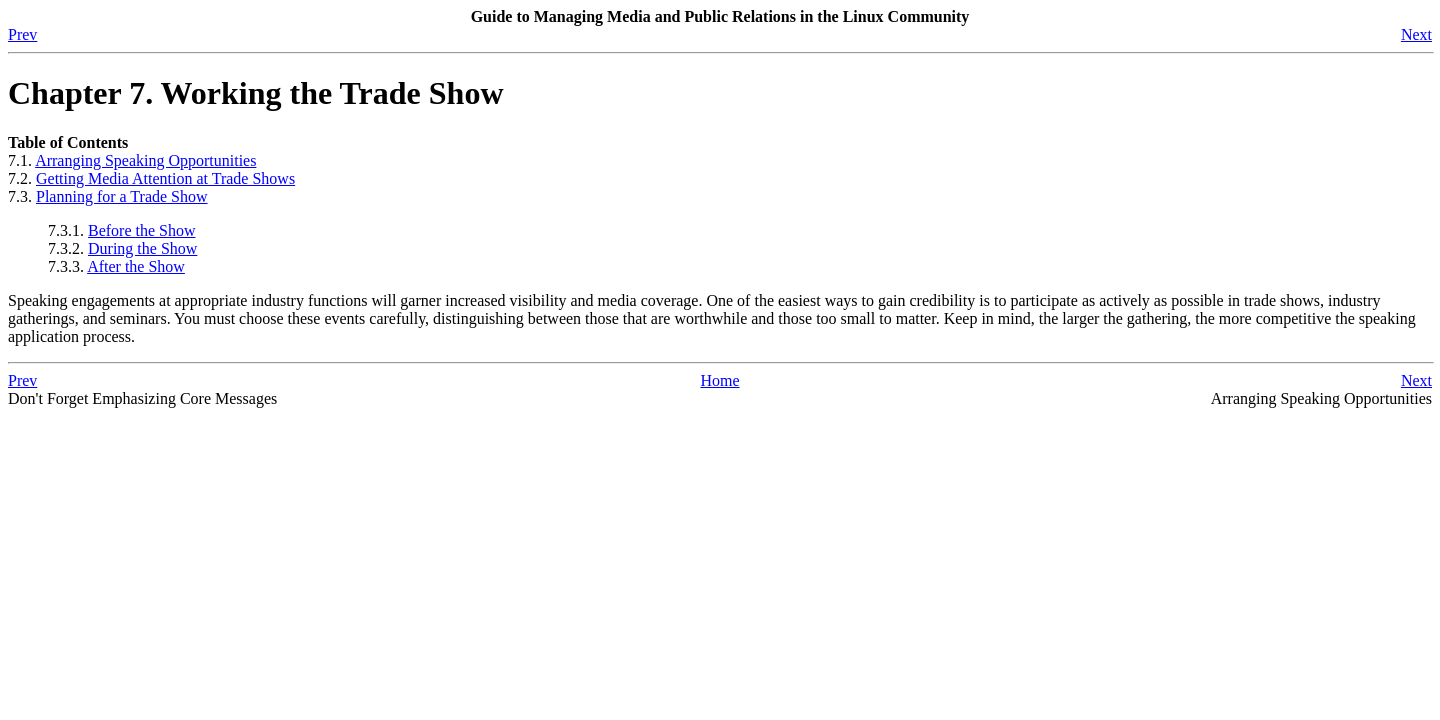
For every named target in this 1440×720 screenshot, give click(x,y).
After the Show (136, 266)
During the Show (142, 248)
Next (1416, 34)
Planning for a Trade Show (122, 196)
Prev (22, 34)
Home (719, 380)
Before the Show (142, 230)
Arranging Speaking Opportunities (145, 160)
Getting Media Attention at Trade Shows (165, 178)
